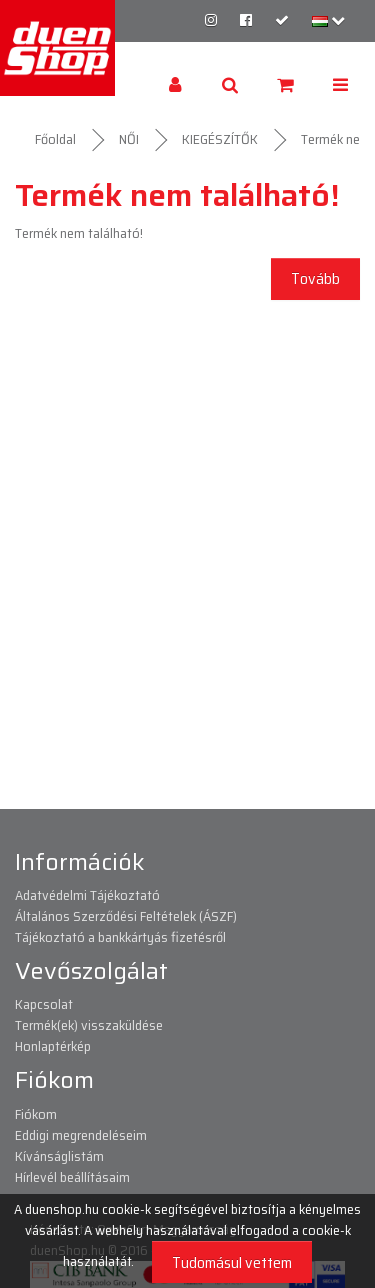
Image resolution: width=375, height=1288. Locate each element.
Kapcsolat (44, 1004)
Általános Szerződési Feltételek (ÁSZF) (126, 916)
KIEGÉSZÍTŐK (220, 139)
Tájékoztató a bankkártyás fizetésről (120, 937)
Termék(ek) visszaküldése (89, 1025)
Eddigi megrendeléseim (81, 1135)
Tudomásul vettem (232, 1262)
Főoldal (55, 139)
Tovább (315, 278)
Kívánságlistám (59, 1156)
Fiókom (36, 1114)
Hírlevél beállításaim (72, 1177)
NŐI (129, 139)
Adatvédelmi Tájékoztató (87, 895)
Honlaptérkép (53, 1046)
